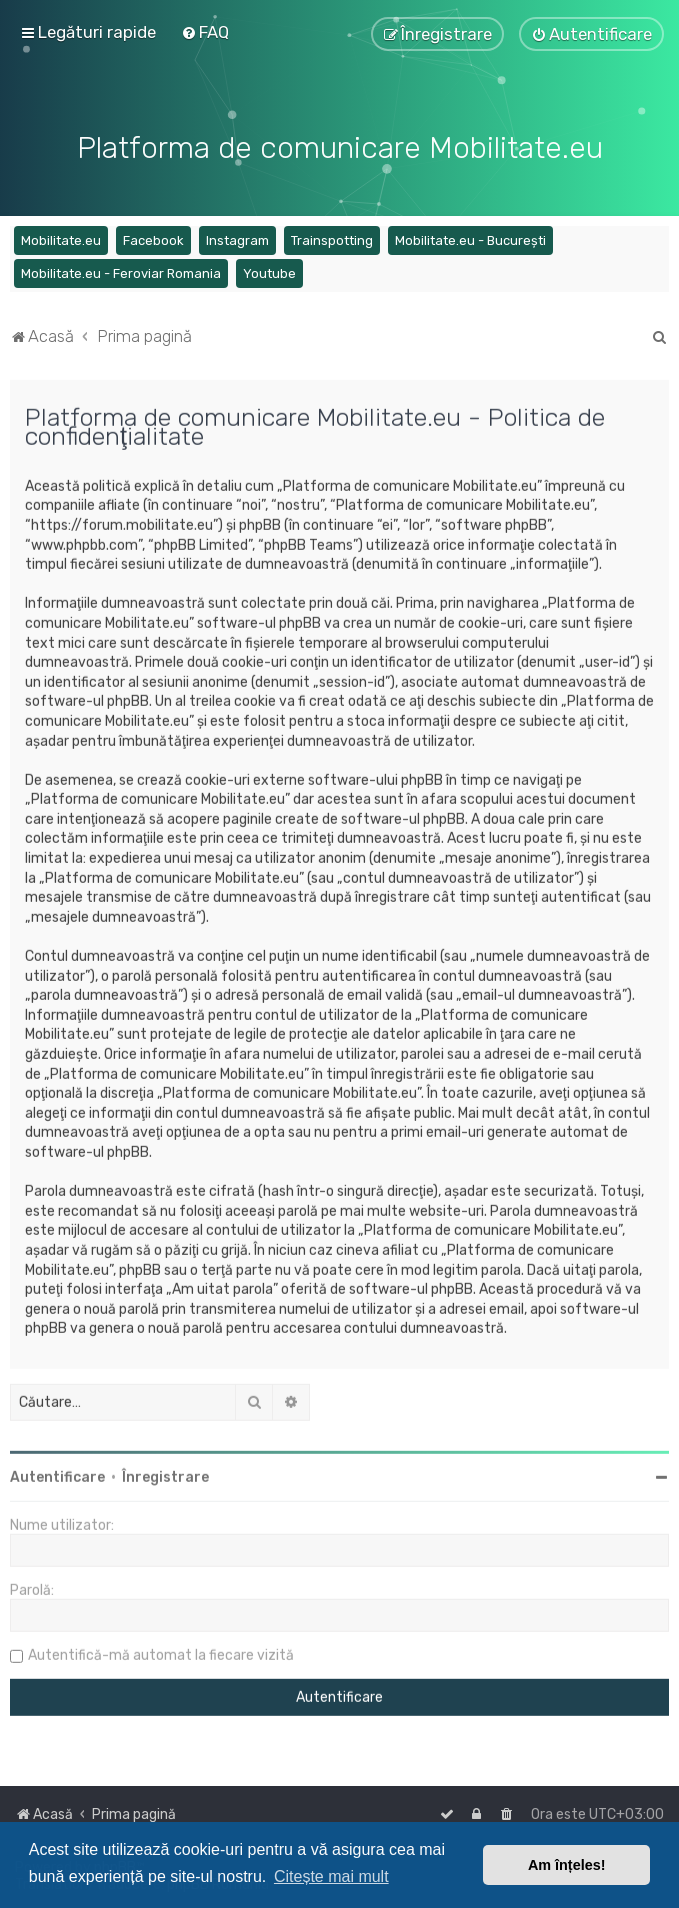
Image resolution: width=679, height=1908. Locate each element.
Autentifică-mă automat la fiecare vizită (161, 1652)
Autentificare (57, 1474)
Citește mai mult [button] (331, 1876)
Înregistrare (165, 1474)
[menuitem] (205, 32)
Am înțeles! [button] (567, 1865)
